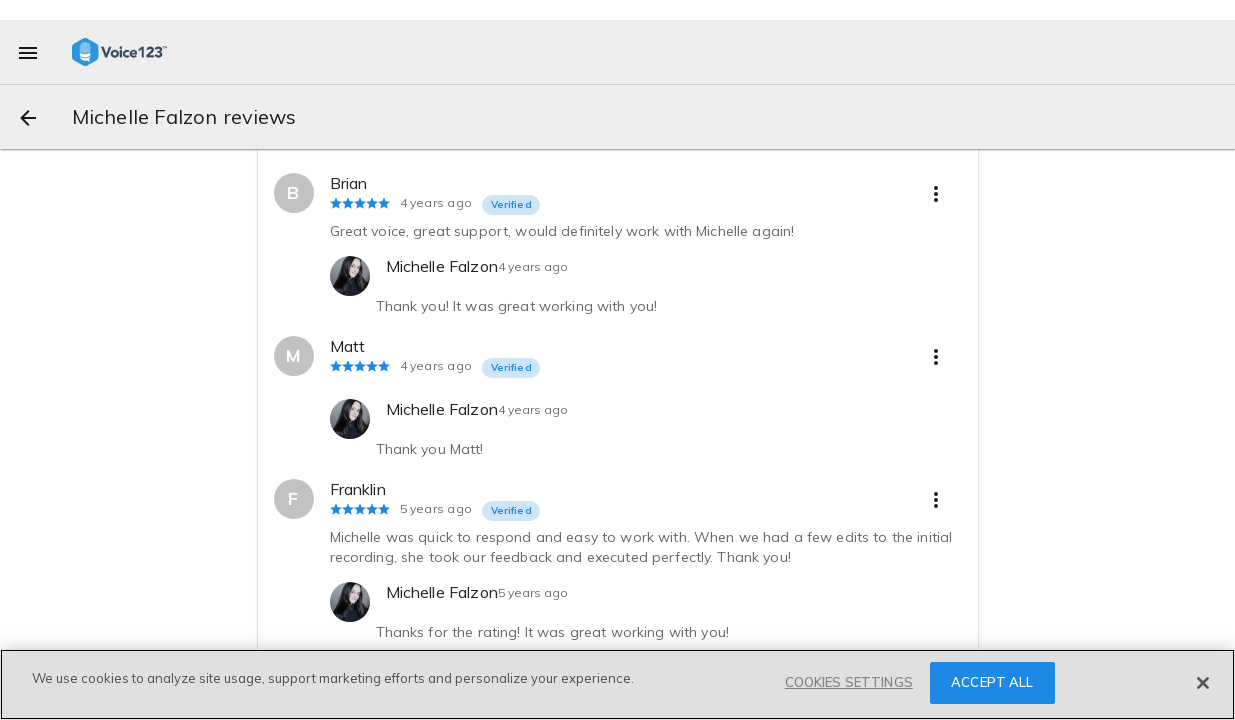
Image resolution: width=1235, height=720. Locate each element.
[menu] (28, 52)
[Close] (1203, 683)
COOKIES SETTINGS (849, 682)
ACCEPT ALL (992, 682)
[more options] (936, 193)
